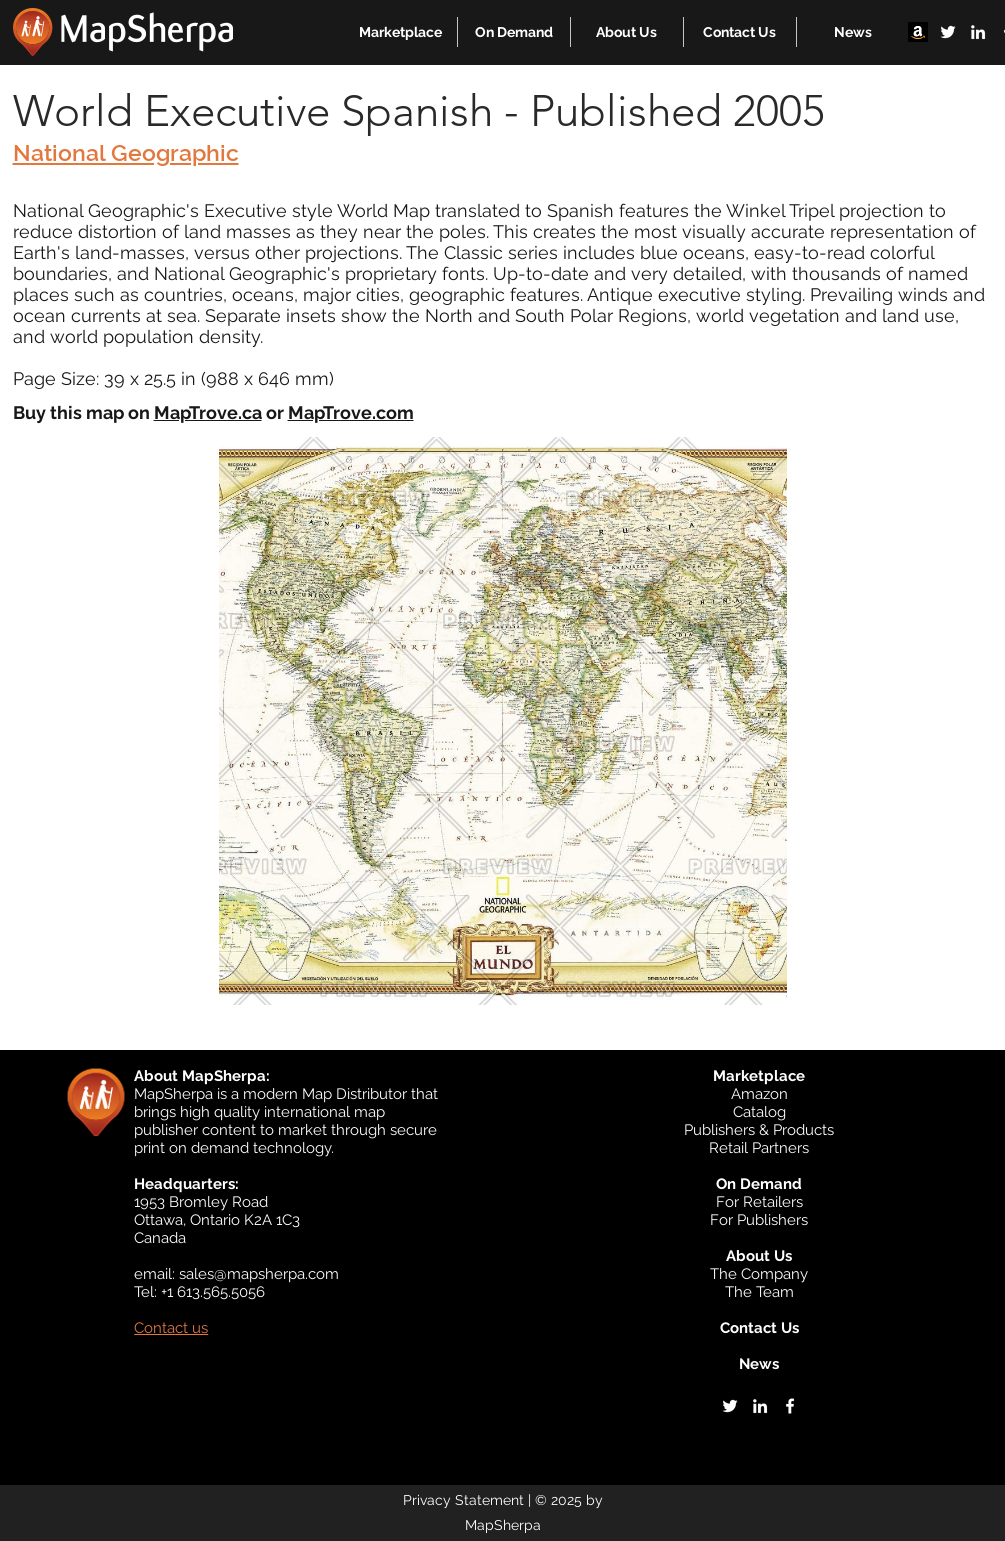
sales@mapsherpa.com (259, 1274)
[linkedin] (978, 32)
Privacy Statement (463, 1500)
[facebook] (790, 1406)
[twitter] (948, 32)
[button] (400, 32)
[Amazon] (918, 32)
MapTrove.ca (208, 412)
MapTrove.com (351, 412)
